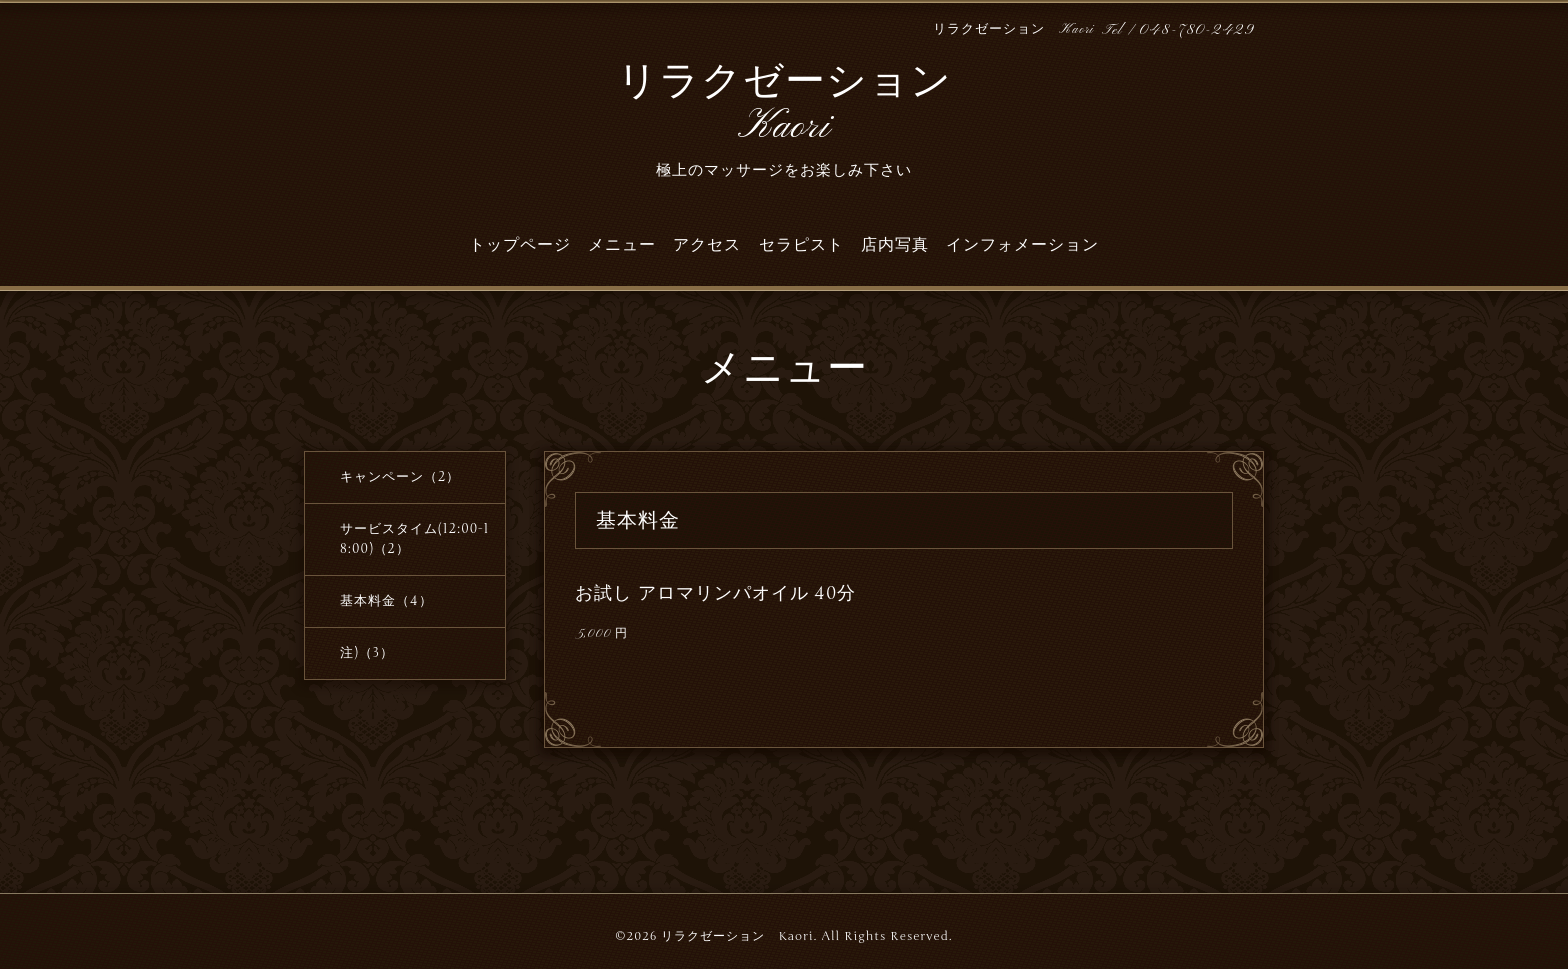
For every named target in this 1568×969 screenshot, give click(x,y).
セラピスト (801, 245)
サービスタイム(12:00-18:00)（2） (414, 539)
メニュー (622, 245)
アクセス (707, 245)
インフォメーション (1022, 245)
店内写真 (895, 245)
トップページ (520, 245)
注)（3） (367, 653)
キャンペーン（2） (400, 477)
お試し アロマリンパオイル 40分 (715, 593)
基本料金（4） (386, 601)
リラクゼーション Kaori (784, 105)
